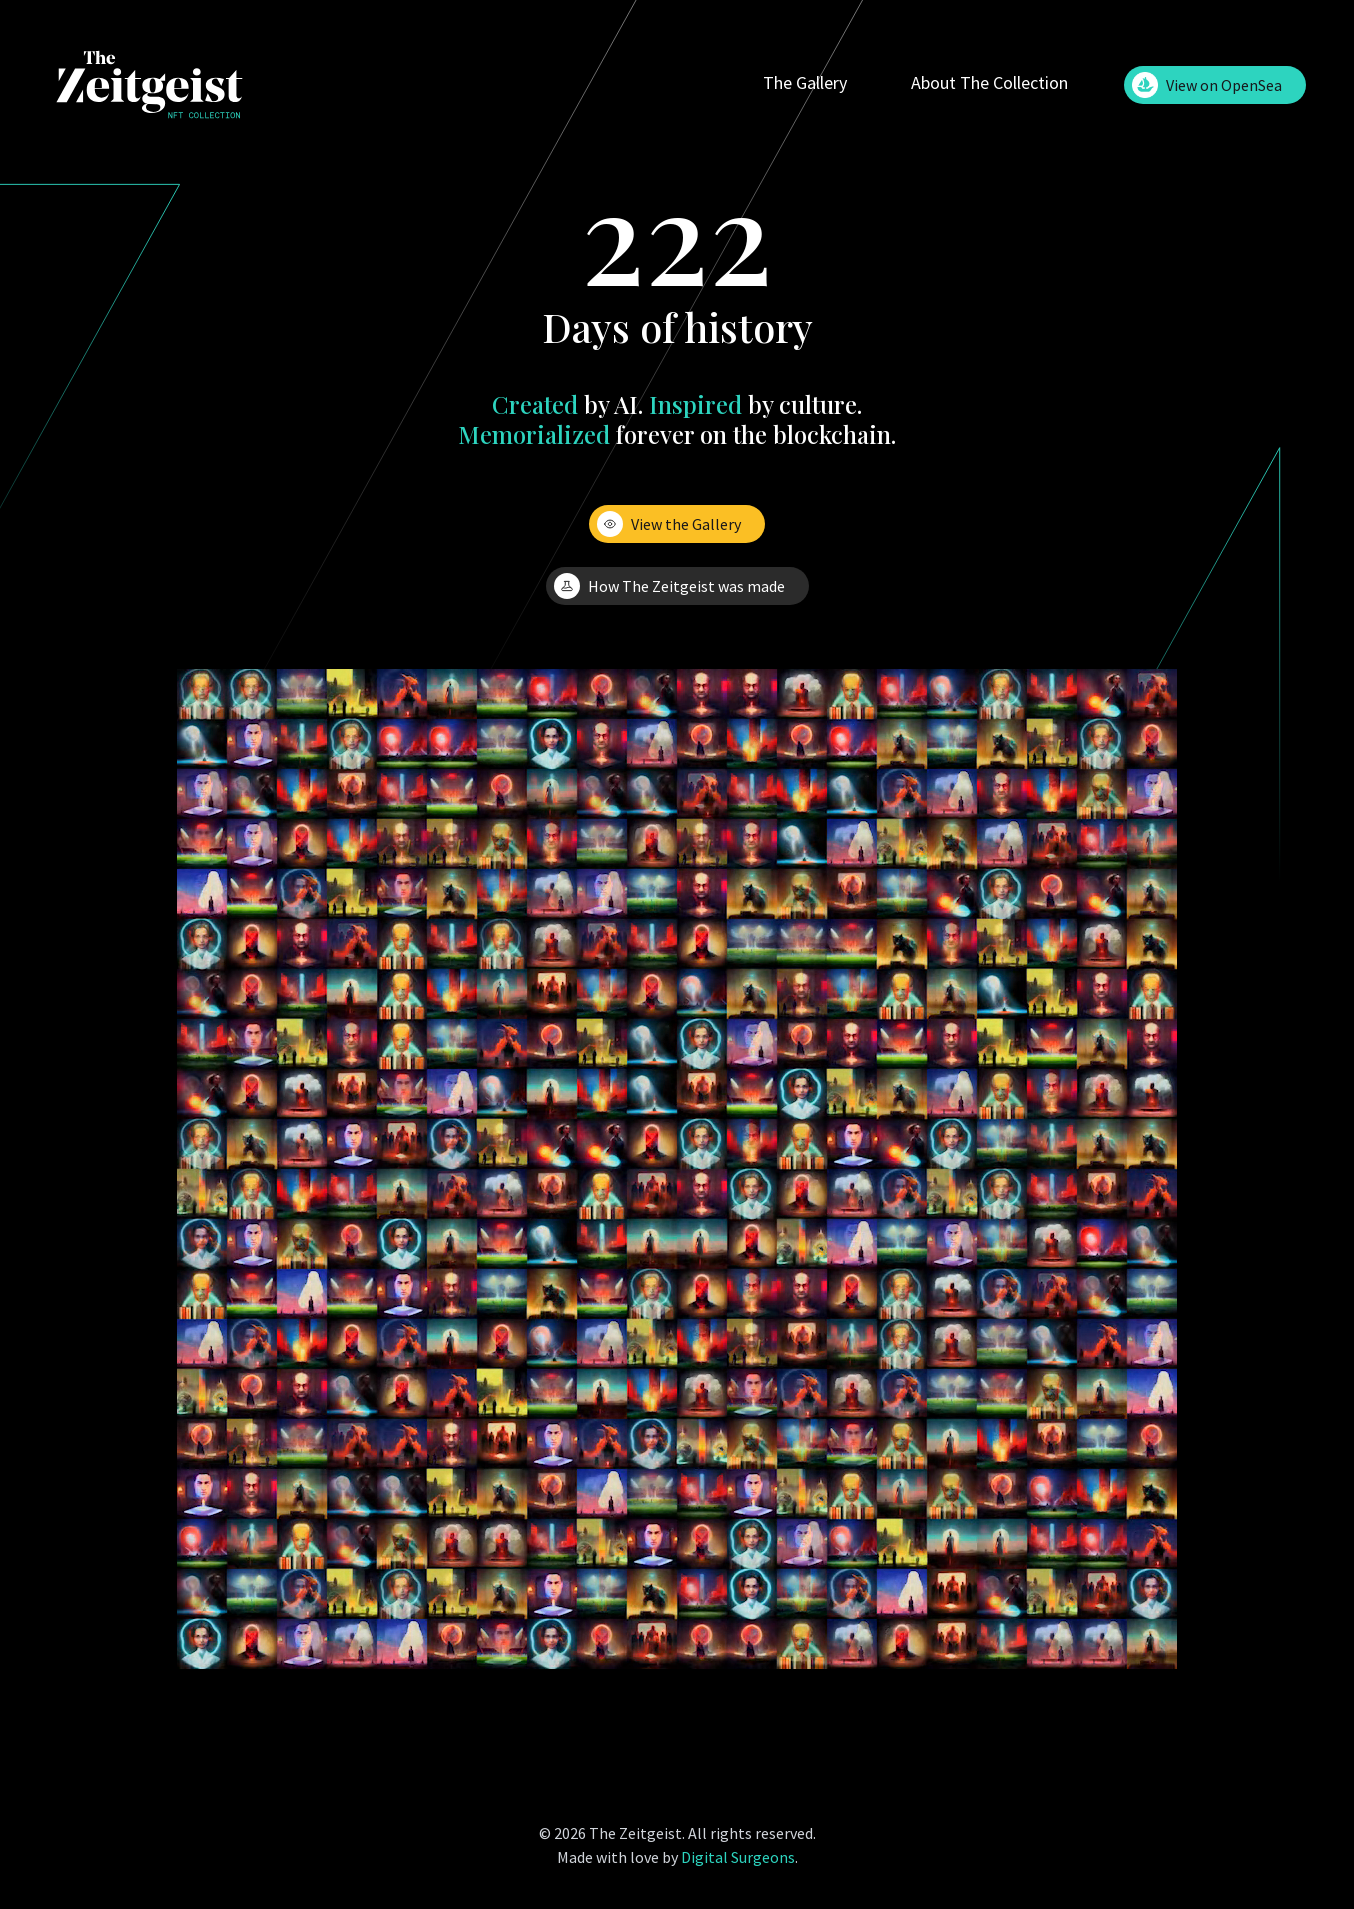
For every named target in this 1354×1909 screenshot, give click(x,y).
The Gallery (805, 82)
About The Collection (989, 82)
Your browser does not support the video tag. (677, 1169)
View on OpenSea (1207, 85)
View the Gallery (669, 524)
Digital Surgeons (738, 1857)
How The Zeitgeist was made (669, 586)
